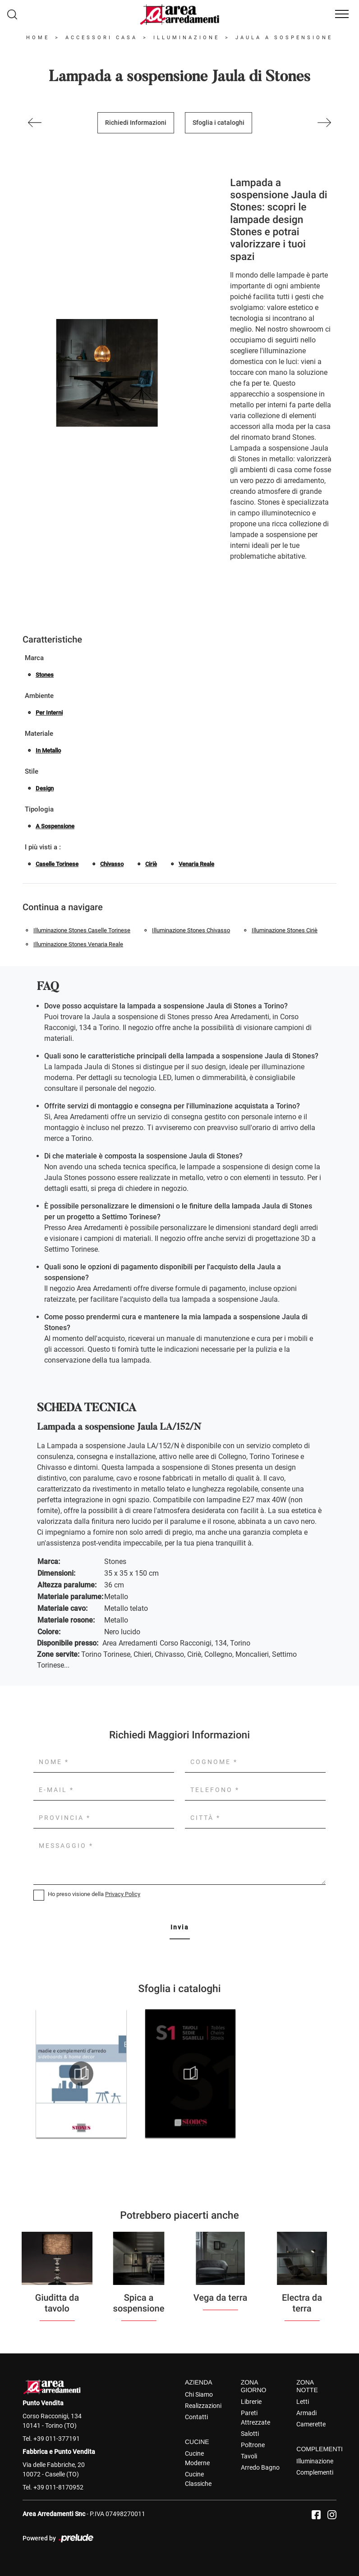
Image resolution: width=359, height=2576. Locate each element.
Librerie (251, 2401)
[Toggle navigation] (341, 14)
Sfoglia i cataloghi (218, 122)
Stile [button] (31, 771)
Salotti (250, 2433)
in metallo (48, 750)
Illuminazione (186, 38)
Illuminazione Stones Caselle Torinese (81, 930)
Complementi (314, 2472)
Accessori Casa (101, 38)
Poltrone (253, 2444)
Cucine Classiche (198, 2479)
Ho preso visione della (94, 1894)
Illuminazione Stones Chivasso (191, 930)
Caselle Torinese (57, 864)
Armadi (306, 2412)
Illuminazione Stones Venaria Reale (78, 944)
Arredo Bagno (260, 2467)
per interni (49, 712)
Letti (302, 2401)
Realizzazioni (203, 2405)
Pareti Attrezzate (255, 2417)
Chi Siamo (199, 2394)
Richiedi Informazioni (135, 122)
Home (38, 38)
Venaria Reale (196, 864)
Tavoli (249, 2456)
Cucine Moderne (197, 2458)
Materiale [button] (39, 733)
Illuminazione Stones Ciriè (285, 930)
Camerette (311, 2424)
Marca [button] (34, 658)
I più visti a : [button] (43, 847)
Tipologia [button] (39, 809)
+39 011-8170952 (58, 2487)
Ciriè (151, 864)
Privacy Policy (122, 1894)
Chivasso (112, 864)
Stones (45, 674)
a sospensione (55, 826)
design (45, 788)
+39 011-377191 (56, 2438)
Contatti (196, 2417)
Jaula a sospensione (284, 38)
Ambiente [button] (39, 696)
